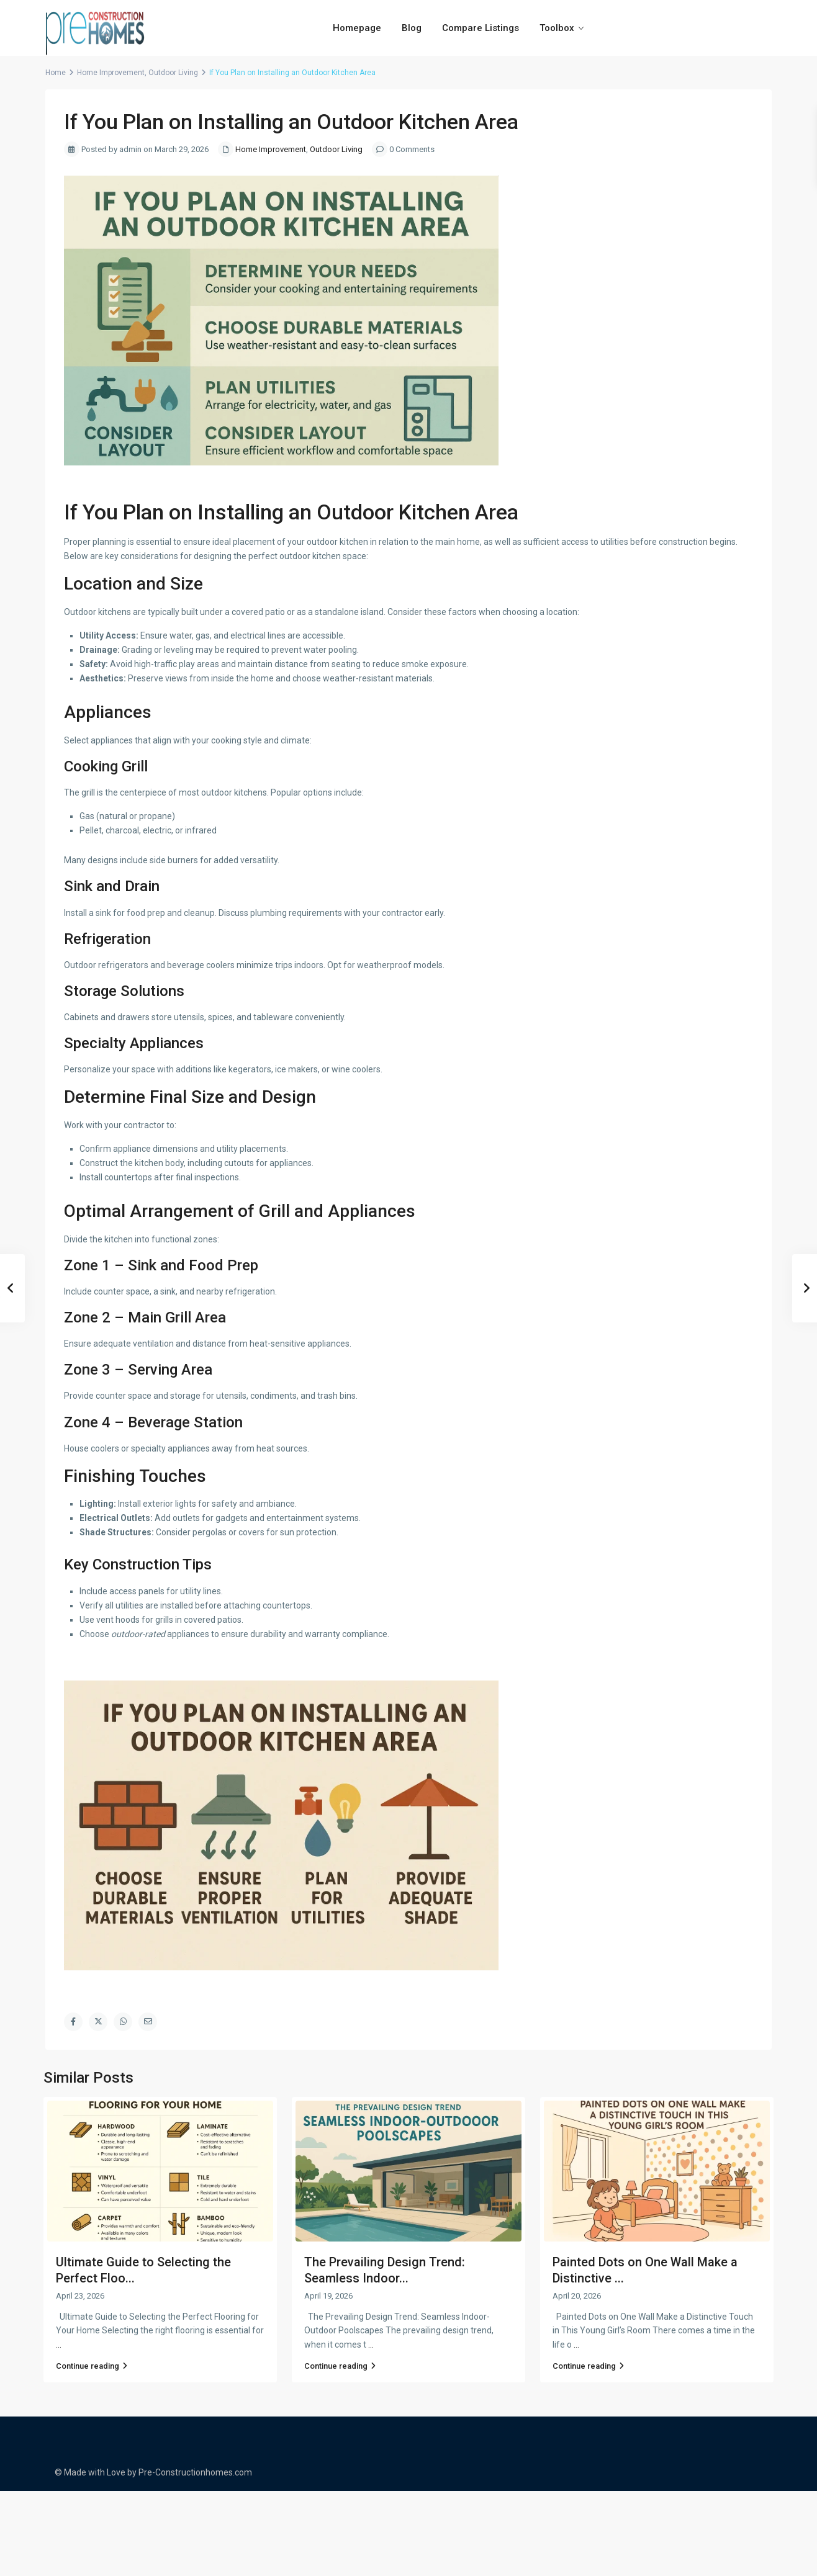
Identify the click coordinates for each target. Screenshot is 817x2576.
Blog (412, 28)
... (58, 2344)
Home (55, 72)
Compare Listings (480, 28)
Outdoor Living (173, 72)
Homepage (357, 28)
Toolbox (556, 28)
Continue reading (91, 2366)
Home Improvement (111, 72)
